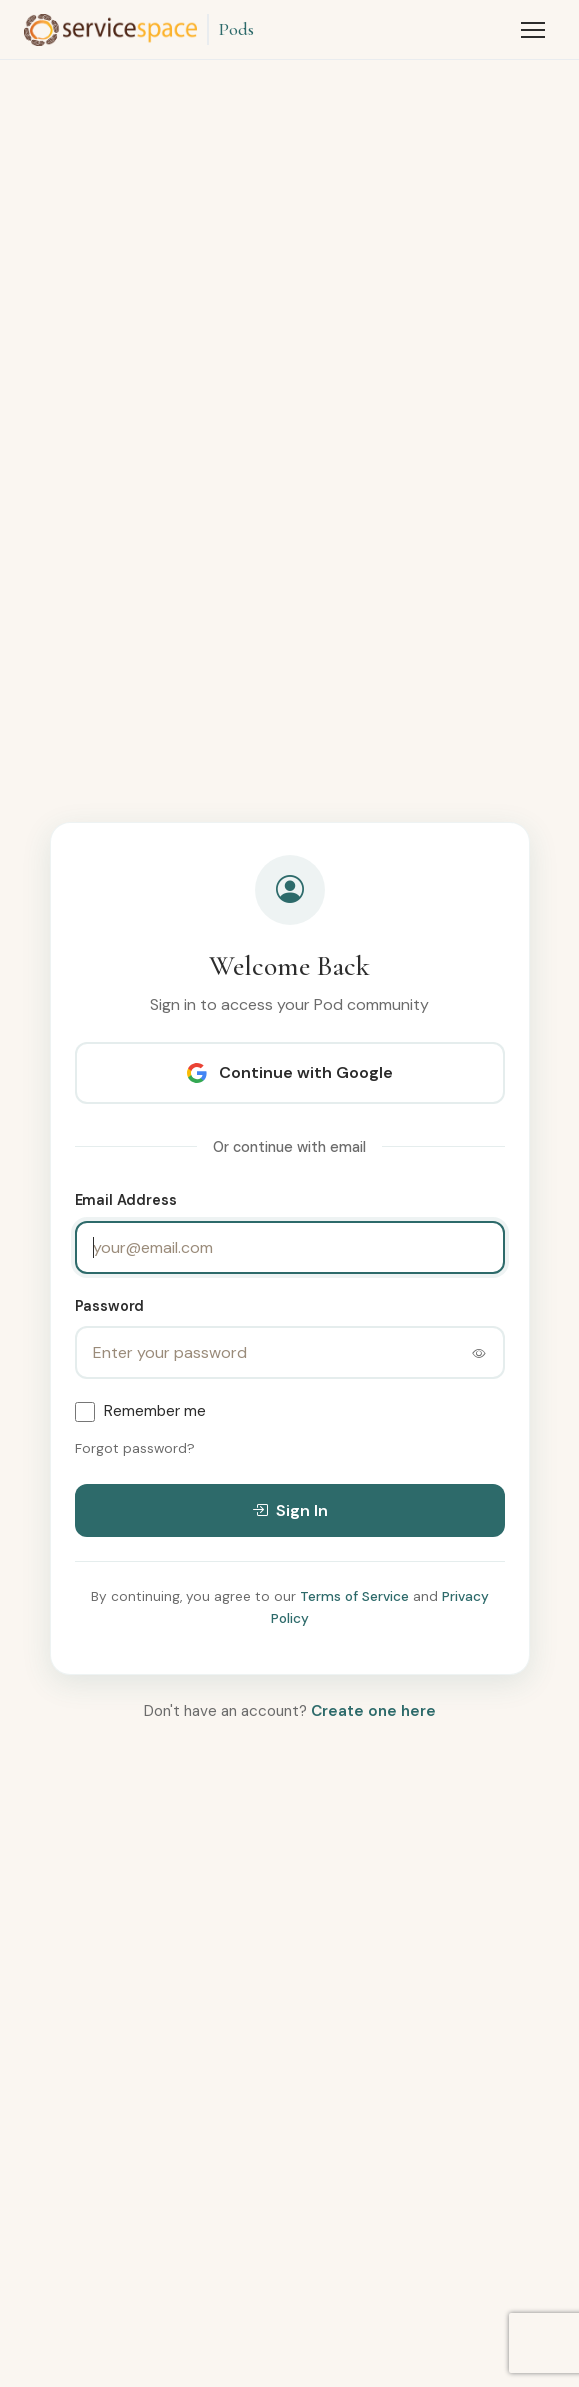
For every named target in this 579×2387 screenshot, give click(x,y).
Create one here (373, 1711)
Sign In (290, 1510)
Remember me (155, 1411)
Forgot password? (135, 1448)
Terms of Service (354, 1596)
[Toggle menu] (533, 30)
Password (110, 1306)
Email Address (126, 1200)
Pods (236, 29)
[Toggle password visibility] (478, 1352)
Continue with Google (290, 1072)
